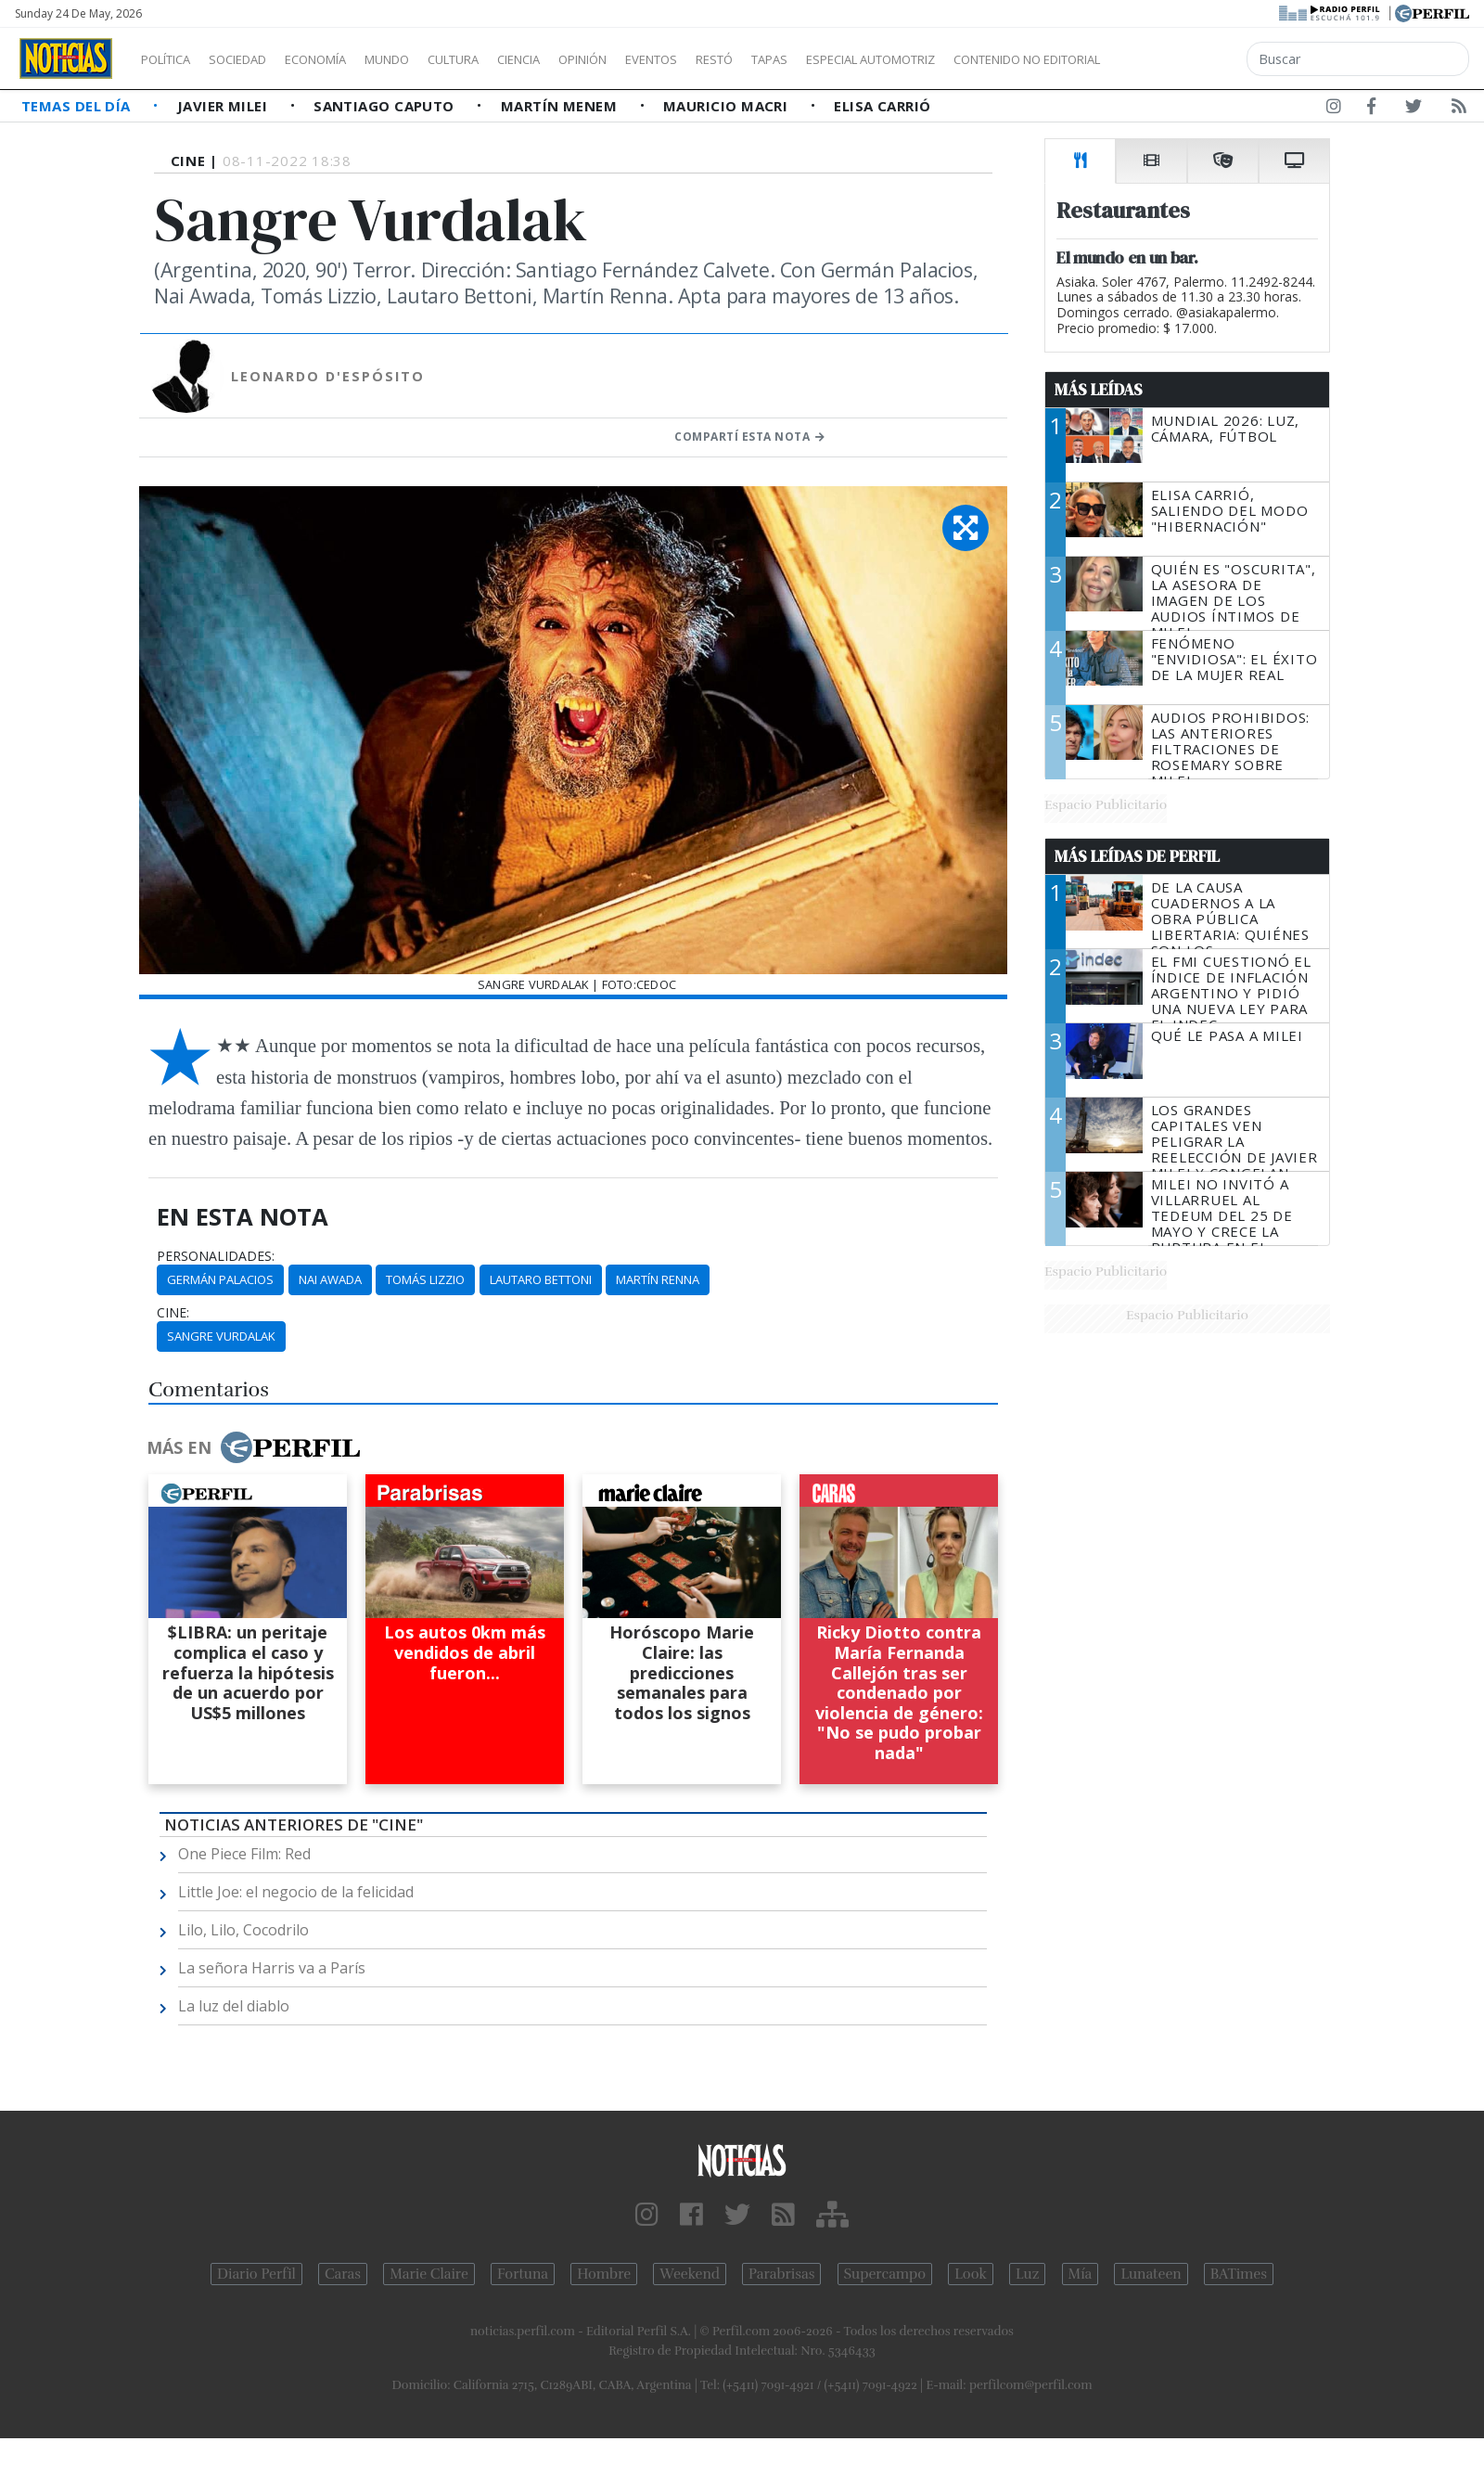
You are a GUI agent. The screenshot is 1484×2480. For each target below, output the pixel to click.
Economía (347, 59)
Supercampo (885, 2274)
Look (970, 2274)
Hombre (604, 2274)
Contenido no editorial (1185, 59)
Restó (812, 59)
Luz (1027, 2274)
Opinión (658, 59)
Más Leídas (1099, 390)
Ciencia (582, 59)
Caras (343, 2274)
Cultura (506, 59)
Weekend (689, 2274)
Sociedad (257, 59)
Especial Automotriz (994, 59)
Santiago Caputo (385, 105)
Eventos (739, 59)
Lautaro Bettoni (541, 1279)
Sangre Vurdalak (221, 1336)
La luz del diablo (233, 2006)
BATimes (1238, 2274)
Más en (253, 1447)
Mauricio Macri (727, 105)
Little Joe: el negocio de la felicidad (296, 1892)
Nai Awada (330, 1279)
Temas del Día (77, 105)
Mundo (429, 59)
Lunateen (1150, 2274)
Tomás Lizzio (425, 1279)
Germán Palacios (220, 1279)
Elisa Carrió (882, 105)
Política (172, 59)
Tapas (874, 59)
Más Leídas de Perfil (1137, 856)
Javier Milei (224, 105)
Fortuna (522, 2274)
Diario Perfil (256, 2274)
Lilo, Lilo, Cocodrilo (243, 1930)
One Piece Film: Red (244, 1854)
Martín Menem (561, 105)
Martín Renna (657, 1279)
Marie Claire (429, 2274)
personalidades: (216, 1256)
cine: (173, 1312)
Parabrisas (781, 2274)
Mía (1080, 2274)
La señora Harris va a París (271, 1968)
